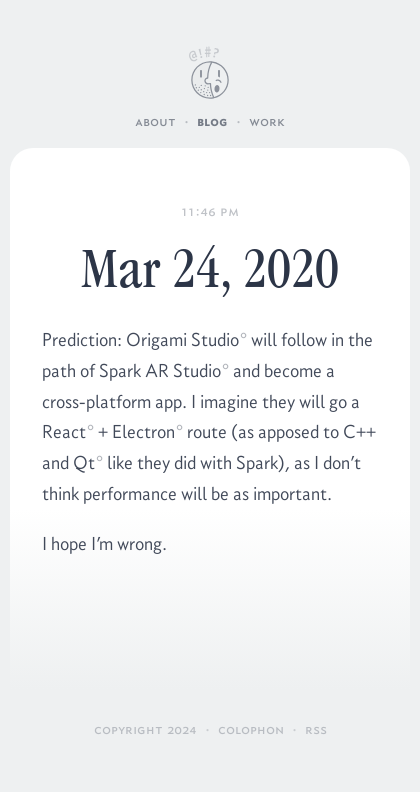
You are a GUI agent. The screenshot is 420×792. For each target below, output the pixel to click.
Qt (84, 462)
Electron (143, 431)
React (64, 431)
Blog (212, 121)
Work (267, 121)
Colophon (251, 729)
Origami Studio (182, 339)
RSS (316, 729)
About (155, 121)
